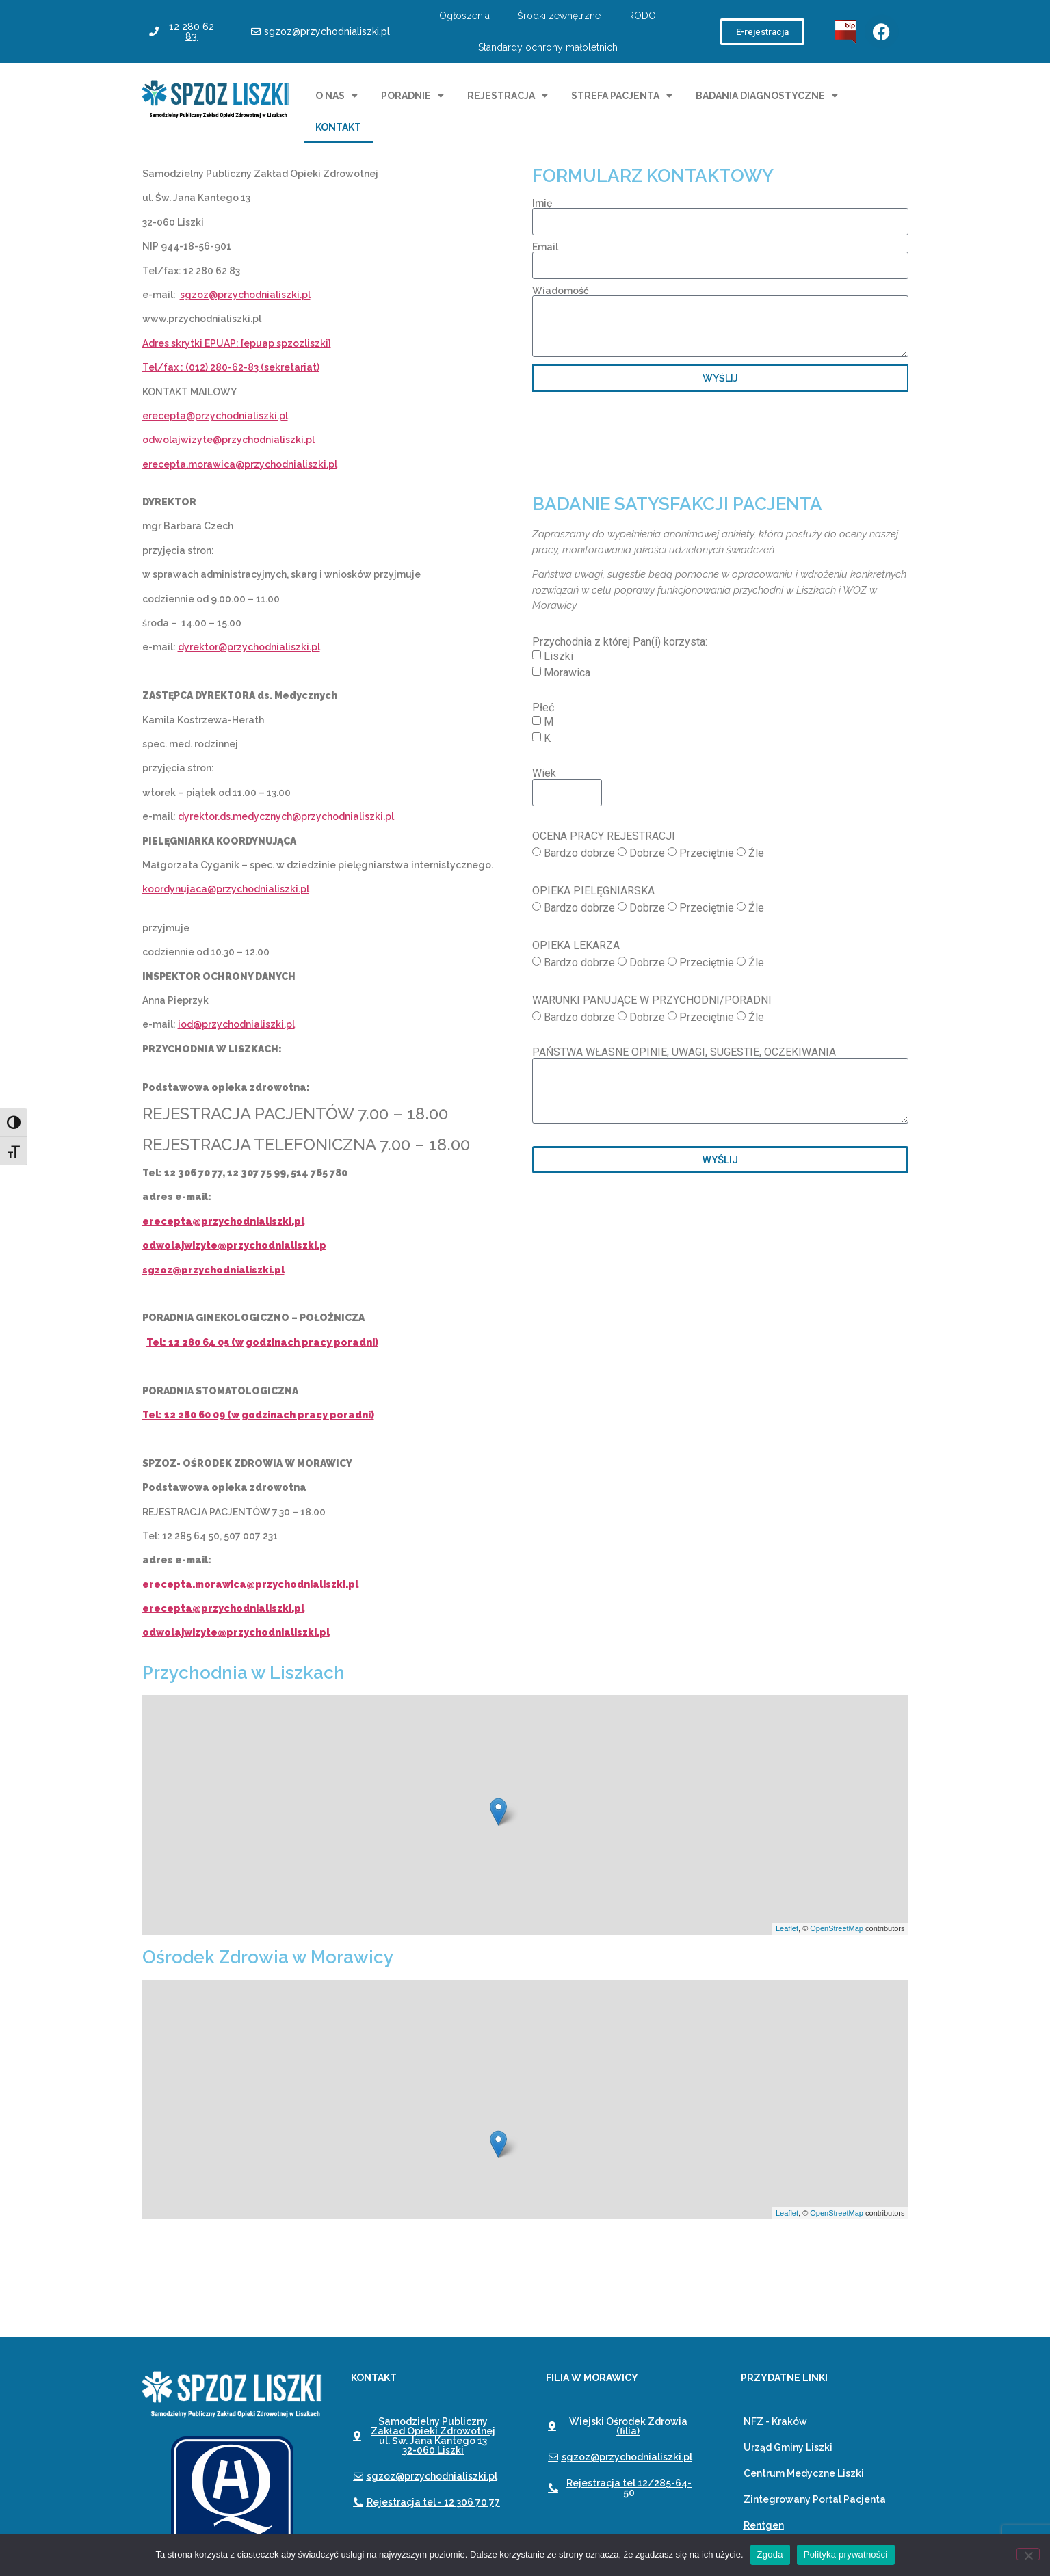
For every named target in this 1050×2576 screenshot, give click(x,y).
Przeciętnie (706, 853)
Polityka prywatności (846, 2554)
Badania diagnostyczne (767, 95)
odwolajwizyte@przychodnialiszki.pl (236, 1632)
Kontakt (338, 127)
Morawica (567, 672)
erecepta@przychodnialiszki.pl (215, 415)
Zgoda (770, 2554)
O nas (336, 95)
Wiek (544, 773)
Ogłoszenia (464, 15)
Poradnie (412, 95)
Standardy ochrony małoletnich (548, 47)
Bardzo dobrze (579, 853)
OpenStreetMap (836, 1928)
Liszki (558, 656)
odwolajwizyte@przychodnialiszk (221, 439)
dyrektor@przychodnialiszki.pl (249, 646)
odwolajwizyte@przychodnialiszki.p (234, 1245)
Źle (756, 853)
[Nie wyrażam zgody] (1028, 2554)
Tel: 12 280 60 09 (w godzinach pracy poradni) (258, 1414)
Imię (542, 203)
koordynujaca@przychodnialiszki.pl (225, 889)
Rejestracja (507, 95)
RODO (642, 15)
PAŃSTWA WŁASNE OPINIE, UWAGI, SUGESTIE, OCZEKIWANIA (684, 1052)
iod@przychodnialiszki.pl (236, 1024)
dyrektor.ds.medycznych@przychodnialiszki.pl (286, 816)
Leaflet (787, 1928)
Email (545, 247)
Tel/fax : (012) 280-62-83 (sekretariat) (230, 367)
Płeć (543, 707)
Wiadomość (560, 290)
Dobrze (647, 853)
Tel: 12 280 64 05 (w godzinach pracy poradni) (262, 1342)
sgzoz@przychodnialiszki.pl (245, 294)
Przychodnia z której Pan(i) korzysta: (619, 642)
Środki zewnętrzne (559, 15)
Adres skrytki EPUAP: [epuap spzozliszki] (236, 343)
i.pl (308, 439)
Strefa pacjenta (621, 95)
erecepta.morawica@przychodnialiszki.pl (239, 464)
